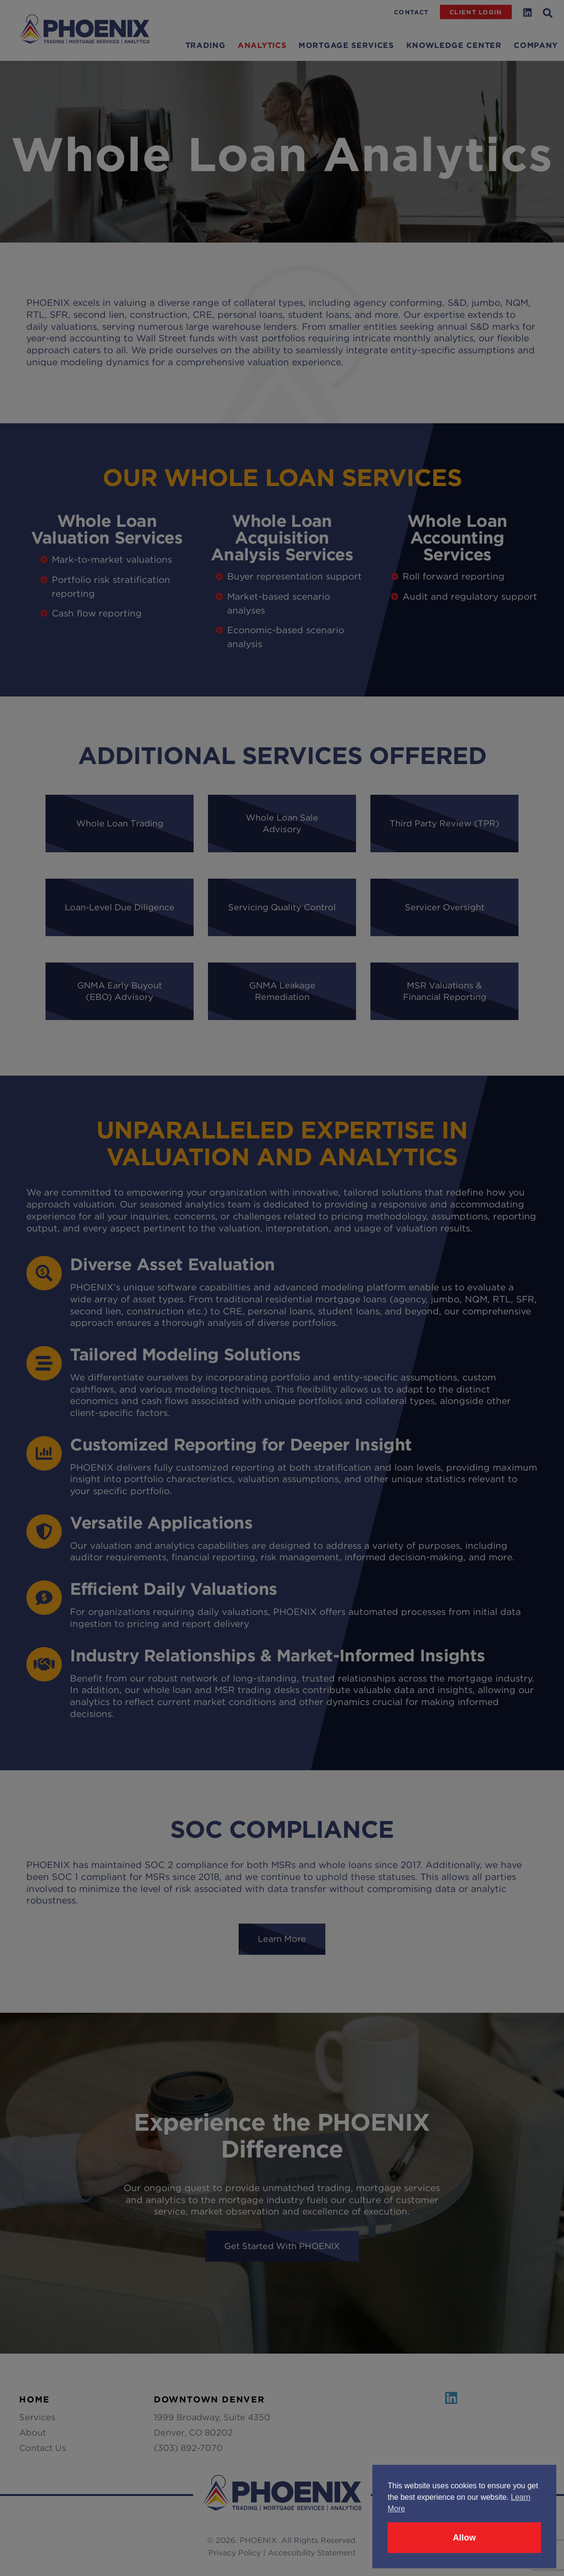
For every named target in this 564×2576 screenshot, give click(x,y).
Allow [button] (464, 2537)
